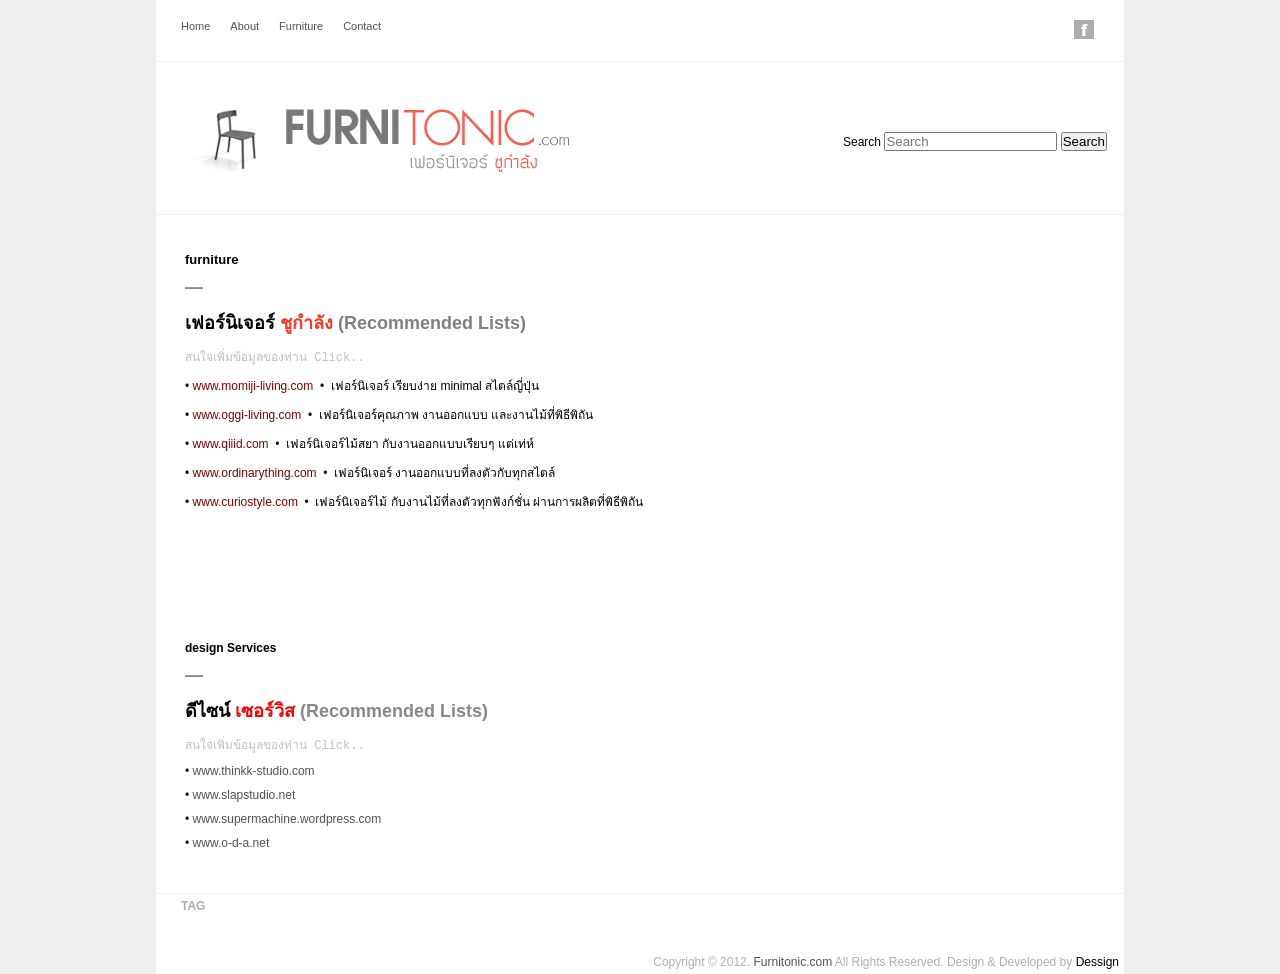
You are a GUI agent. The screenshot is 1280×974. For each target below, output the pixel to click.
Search (862, 142)
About (244, 26)
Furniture (301, 26)
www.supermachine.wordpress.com (287, 819)
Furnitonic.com (792, 962)
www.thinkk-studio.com (254, 771)
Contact (362, 26)
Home (195, 26)
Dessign (1097, 962)
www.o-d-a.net (231, 843)
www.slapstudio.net (244, 795)
